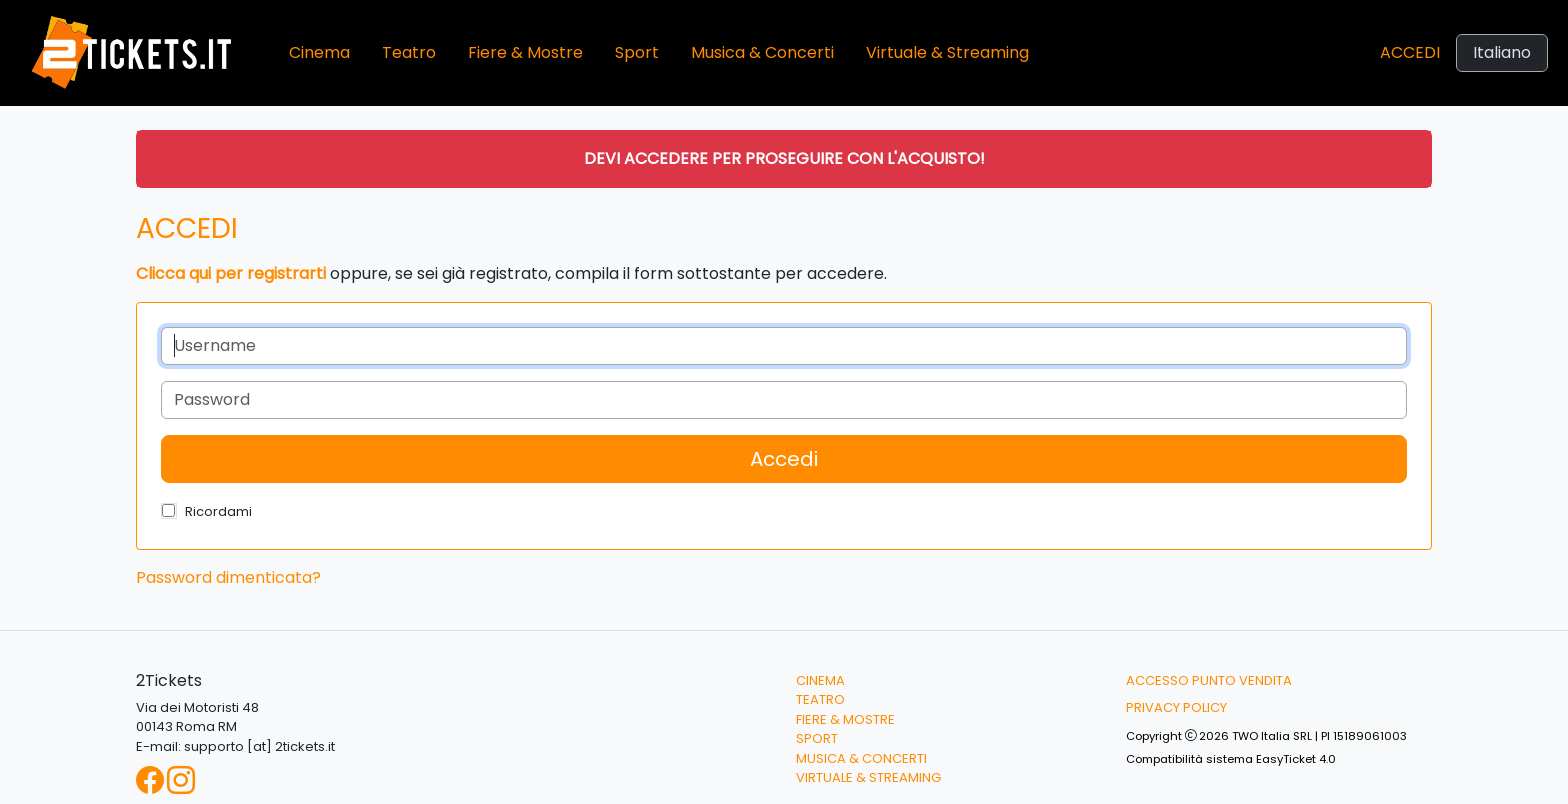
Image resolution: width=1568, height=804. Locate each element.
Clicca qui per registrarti (231, 273)
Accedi (1410, 52)
